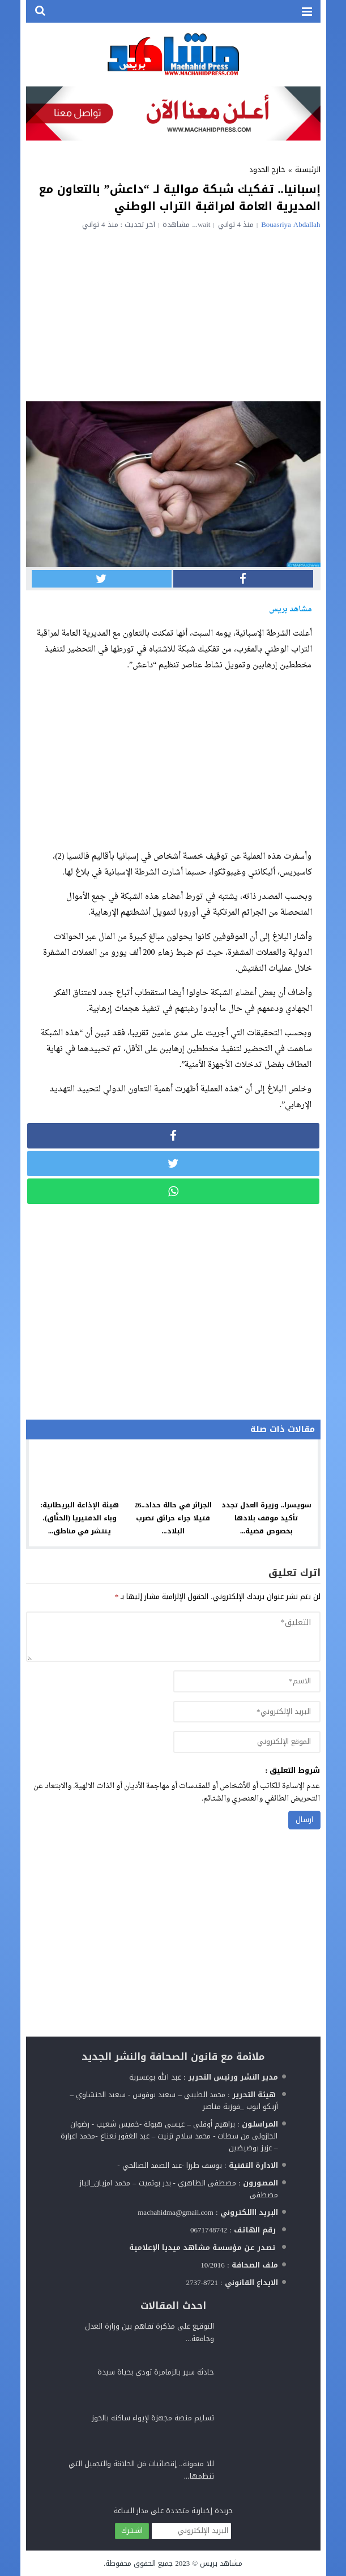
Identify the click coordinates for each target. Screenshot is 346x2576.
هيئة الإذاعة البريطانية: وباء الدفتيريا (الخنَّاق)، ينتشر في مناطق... (79, 1518)
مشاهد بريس (221, 2563)
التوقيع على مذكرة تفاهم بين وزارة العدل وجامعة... (149, 2332)
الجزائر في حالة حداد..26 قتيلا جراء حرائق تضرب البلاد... (173, 1518)
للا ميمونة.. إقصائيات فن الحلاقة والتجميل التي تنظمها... (141, 2470)
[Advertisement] (173, 313)
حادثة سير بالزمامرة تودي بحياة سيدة (155, 2372)
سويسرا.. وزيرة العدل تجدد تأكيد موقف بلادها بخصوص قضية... (266, 1518)
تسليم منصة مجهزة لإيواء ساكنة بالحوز (153, 2418)
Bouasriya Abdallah (290, 224)
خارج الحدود (267, 169)
